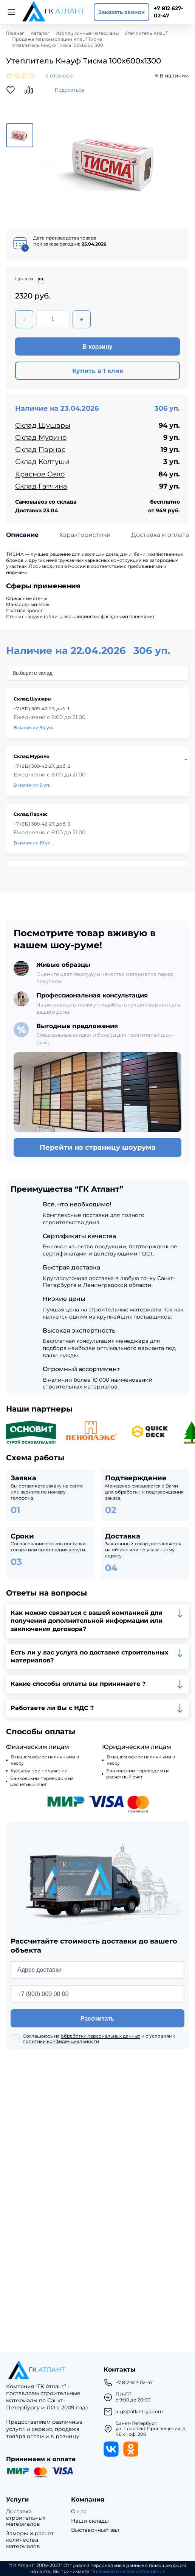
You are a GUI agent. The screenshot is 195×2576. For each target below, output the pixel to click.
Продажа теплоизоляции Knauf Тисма (57, 39)
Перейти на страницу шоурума (98, 1147)
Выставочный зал (95, 2530)
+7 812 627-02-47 (168, 12)
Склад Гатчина (41, 486)
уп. (41, 278)
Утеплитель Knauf (146, 33)
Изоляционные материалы (87, 33)
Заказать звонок (121, 12)
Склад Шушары (42, 425)
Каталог (40, 33)
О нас (79, 2511)
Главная (15, 33)
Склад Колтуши (42, 462)
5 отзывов (59, 76)
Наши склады (90, 2521)
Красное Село (40, 474)
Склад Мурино (41, 437)
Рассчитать (97, 2018)
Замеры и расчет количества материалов (30, 2539)
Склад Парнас (40, 449)
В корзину (97, 346)
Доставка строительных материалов (25, 2517)
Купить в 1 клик (97, 370)
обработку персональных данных (100, 2036)
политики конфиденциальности (61, 2041)
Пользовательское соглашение (127, 2571)
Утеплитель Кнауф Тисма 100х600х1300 (57, 45)
